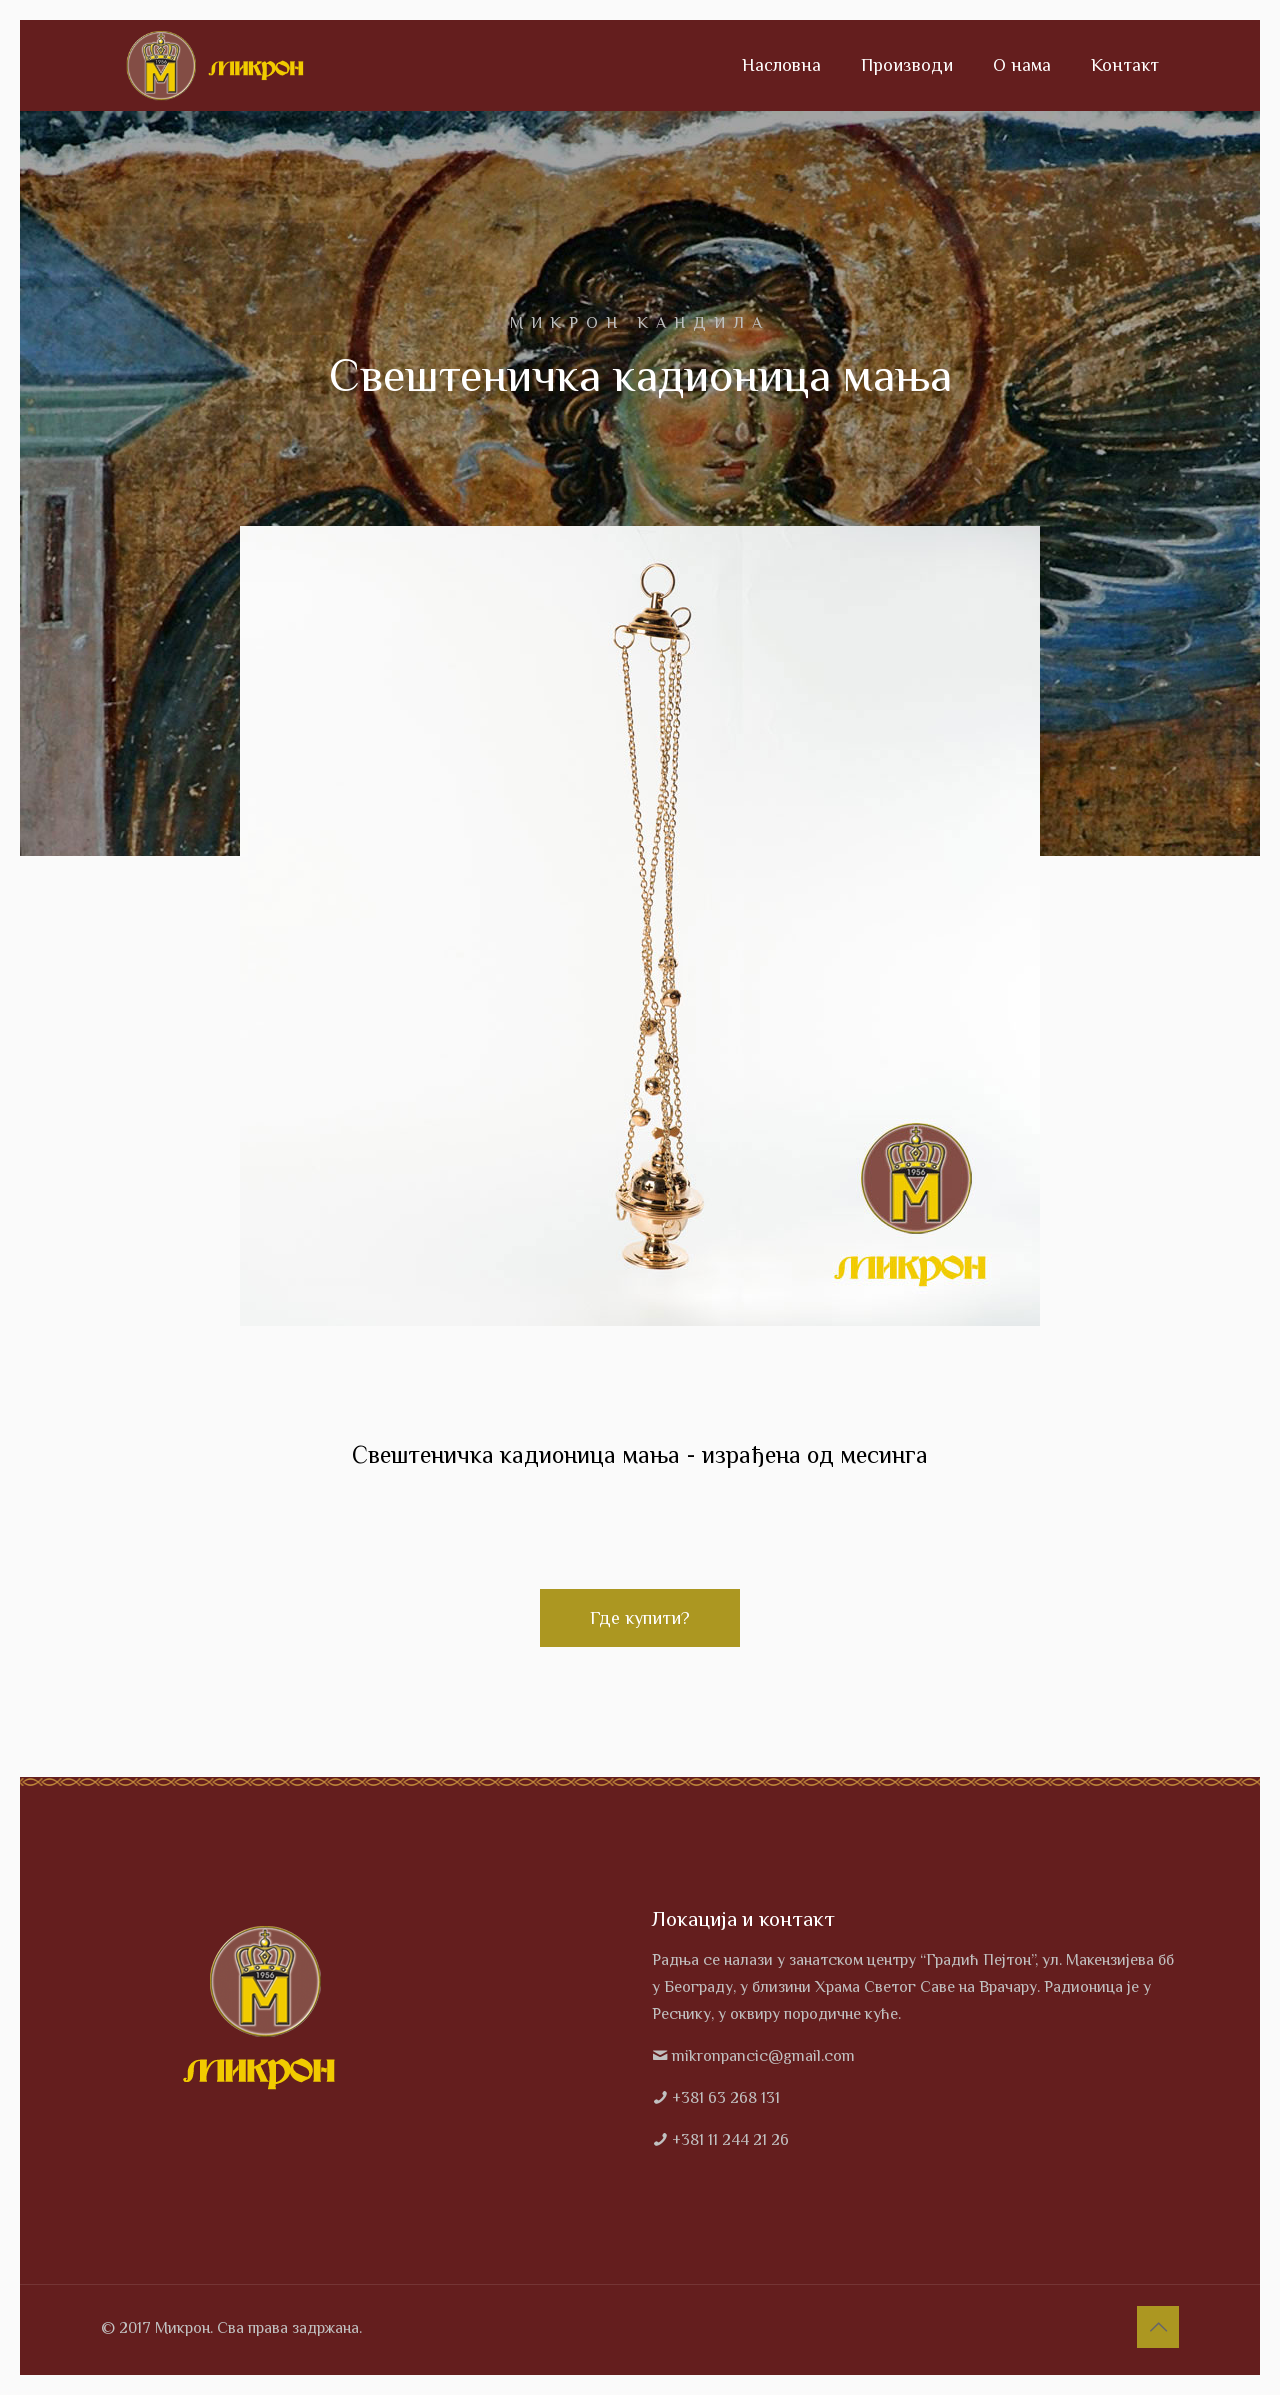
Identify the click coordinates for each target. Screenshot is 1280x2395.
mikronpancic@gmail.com (763, 2056)
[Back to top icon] (1158, 2327)
